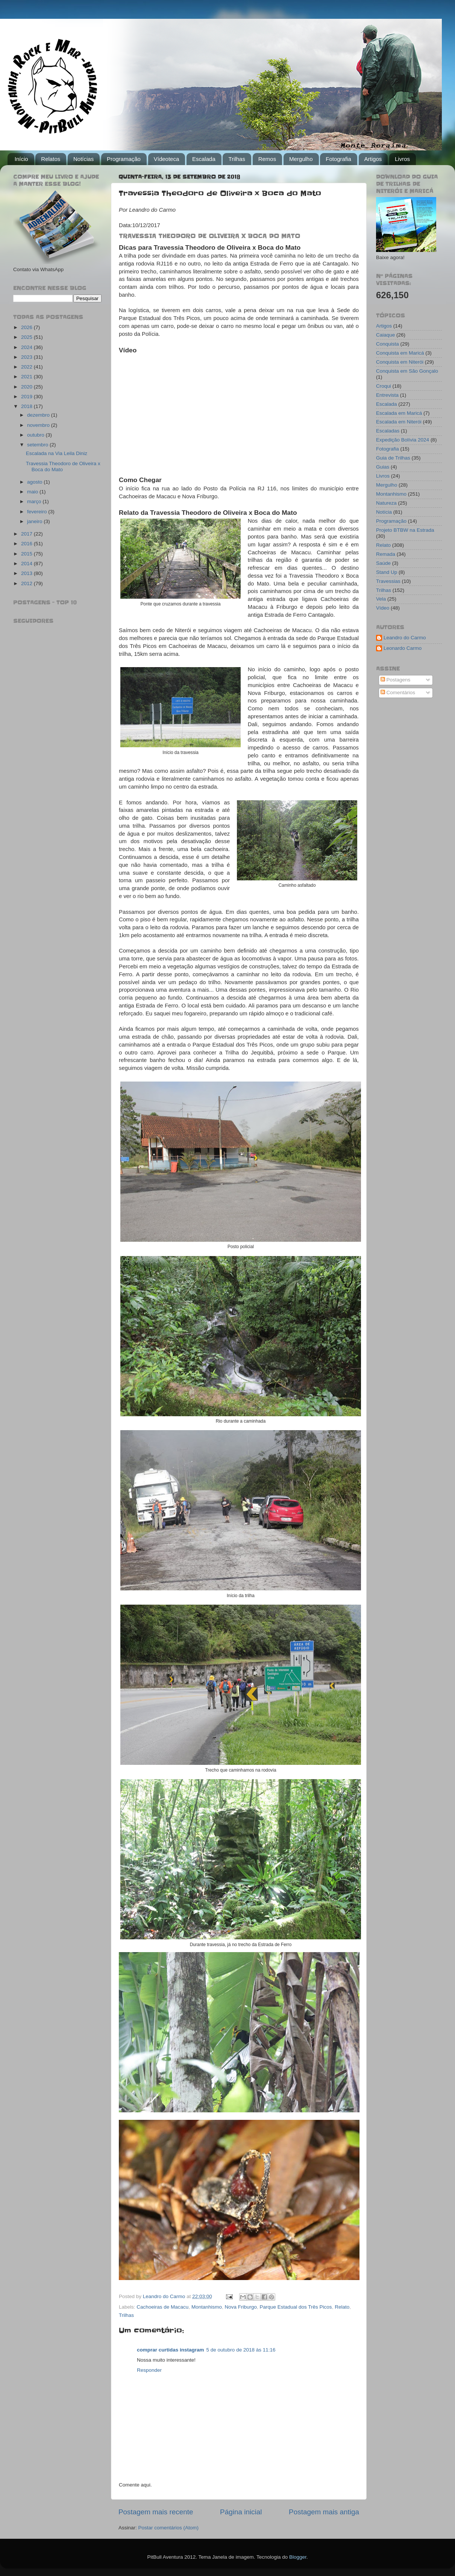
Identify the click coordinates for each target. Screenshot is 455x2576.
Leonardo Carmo (403, 648)
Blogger (297, 2557)
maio (33, 492)
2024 (27, 347)
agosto (35, 482)
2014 (27, 563)
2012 (27, 583)
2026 (27, 327)
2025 (27, 337)
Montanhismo (206, 2307)
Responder (149, 2370)
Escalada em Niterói (399, 422)
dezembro (39, 415)
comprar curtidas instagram (170, 2350)
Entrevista (387, 395)
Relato (342, 2307)
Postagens (396, 680)
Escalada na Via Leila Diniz (56, 453)
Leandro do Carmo (405, 637)
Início (21, 159)
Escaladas (387, 431)
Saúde (383, 563)
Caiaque (385, 335)
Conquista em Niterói (399, 362)
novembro (39, 425)
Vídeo (382, 608)
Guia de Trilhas (393, 458)
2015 (27, 554)
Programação (124, 159)
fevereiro (37, 511)
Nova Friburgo (240, 2307)
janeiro (35, 521)
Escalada (203, 159)
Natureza (386, 503)
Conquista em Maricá (400, 353)
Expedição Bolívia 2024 (402, 440)
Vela (381, 599)
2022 (27, 367)
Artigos (373, 159)
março (34, 501)
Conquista (387, 344)
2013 (27, 573)
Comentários (398, 692)
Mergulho (301, 159)
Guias (382, 467)
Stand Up (386, 572)
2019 (27, 396)
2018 (27, 406)
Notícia (384, 512)
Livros (402, 159)
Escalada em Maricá (399, 413)
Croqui (383, 386)
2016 (27, 543)
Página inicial (241, 2512)
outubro (36, 435)
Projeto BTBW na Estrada (405, 530)
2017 (27, 534)
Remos (267, 159)
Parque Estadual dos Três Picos (296, 2307)
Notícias (83, 159)
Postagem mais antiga (324, 2512)
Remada (385, 554)
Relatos (50, 159)
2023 (27, 357)
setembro (38, 445)
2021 (27, 376)
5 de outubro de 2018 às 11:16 (241, 2350)
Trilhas (236, 159)
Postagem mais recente (155, 2512)
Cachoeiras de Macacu (162, 2307)
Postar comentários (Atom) (168, 2527)
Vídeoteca (166, 159)
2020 (27, 387)
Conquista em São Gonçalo (407, 371)
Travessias (388, 581)
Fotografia (338, 159)
